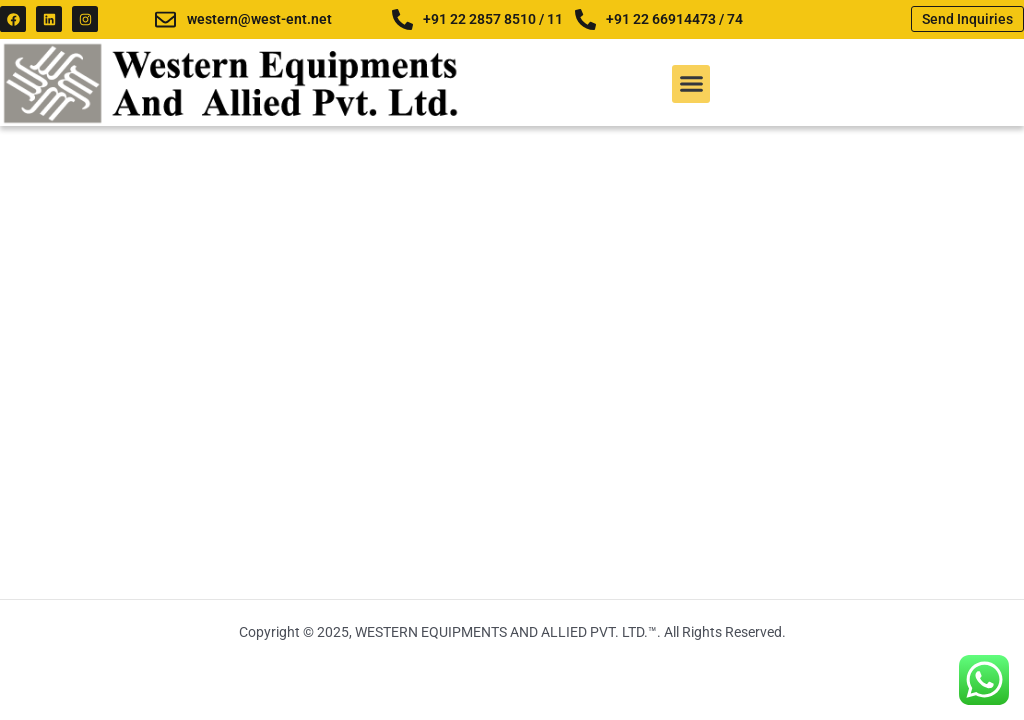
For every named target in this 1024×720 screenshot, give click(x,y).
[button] (691, 84)
